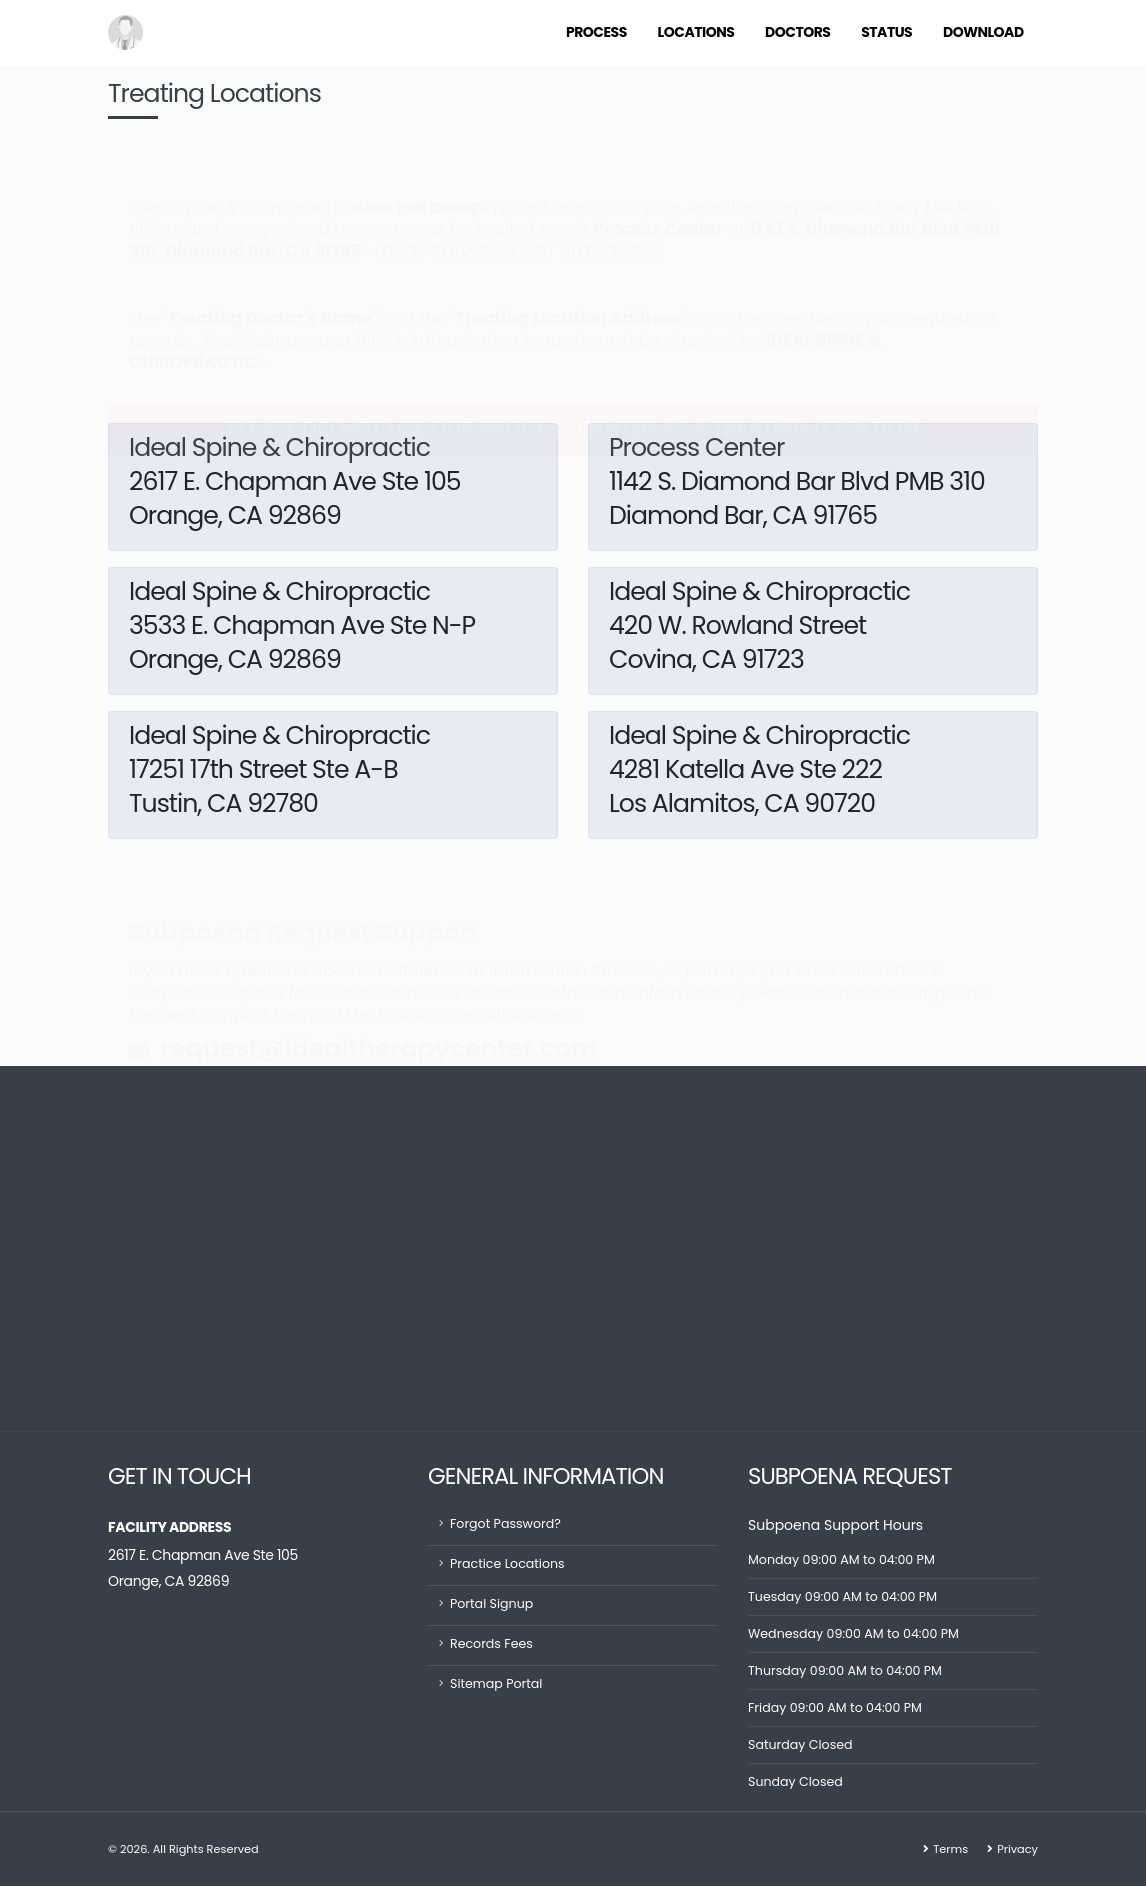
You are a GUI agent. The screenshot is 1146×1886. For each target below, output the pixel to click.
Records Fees (491, 1643)
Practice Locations (507, 1563)
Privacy (1017, 1849)
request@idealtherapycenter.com (378, 1000)
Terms (950, 1849)
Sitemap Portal (496, 1683)
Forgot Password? (505, 1523)
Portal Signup (491, 1603)
